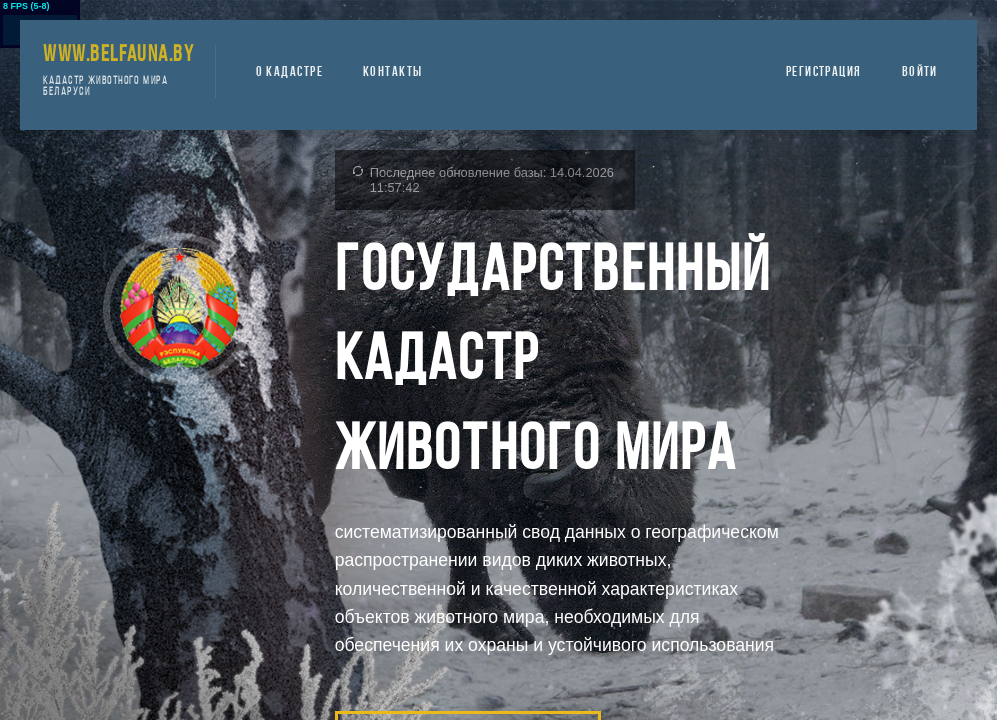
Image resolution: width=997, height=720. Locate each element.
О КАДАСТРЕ (289, 72)
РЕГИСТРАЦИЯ (824, 72)
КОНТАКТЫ (393, 72)
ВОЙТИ (920, 72)
